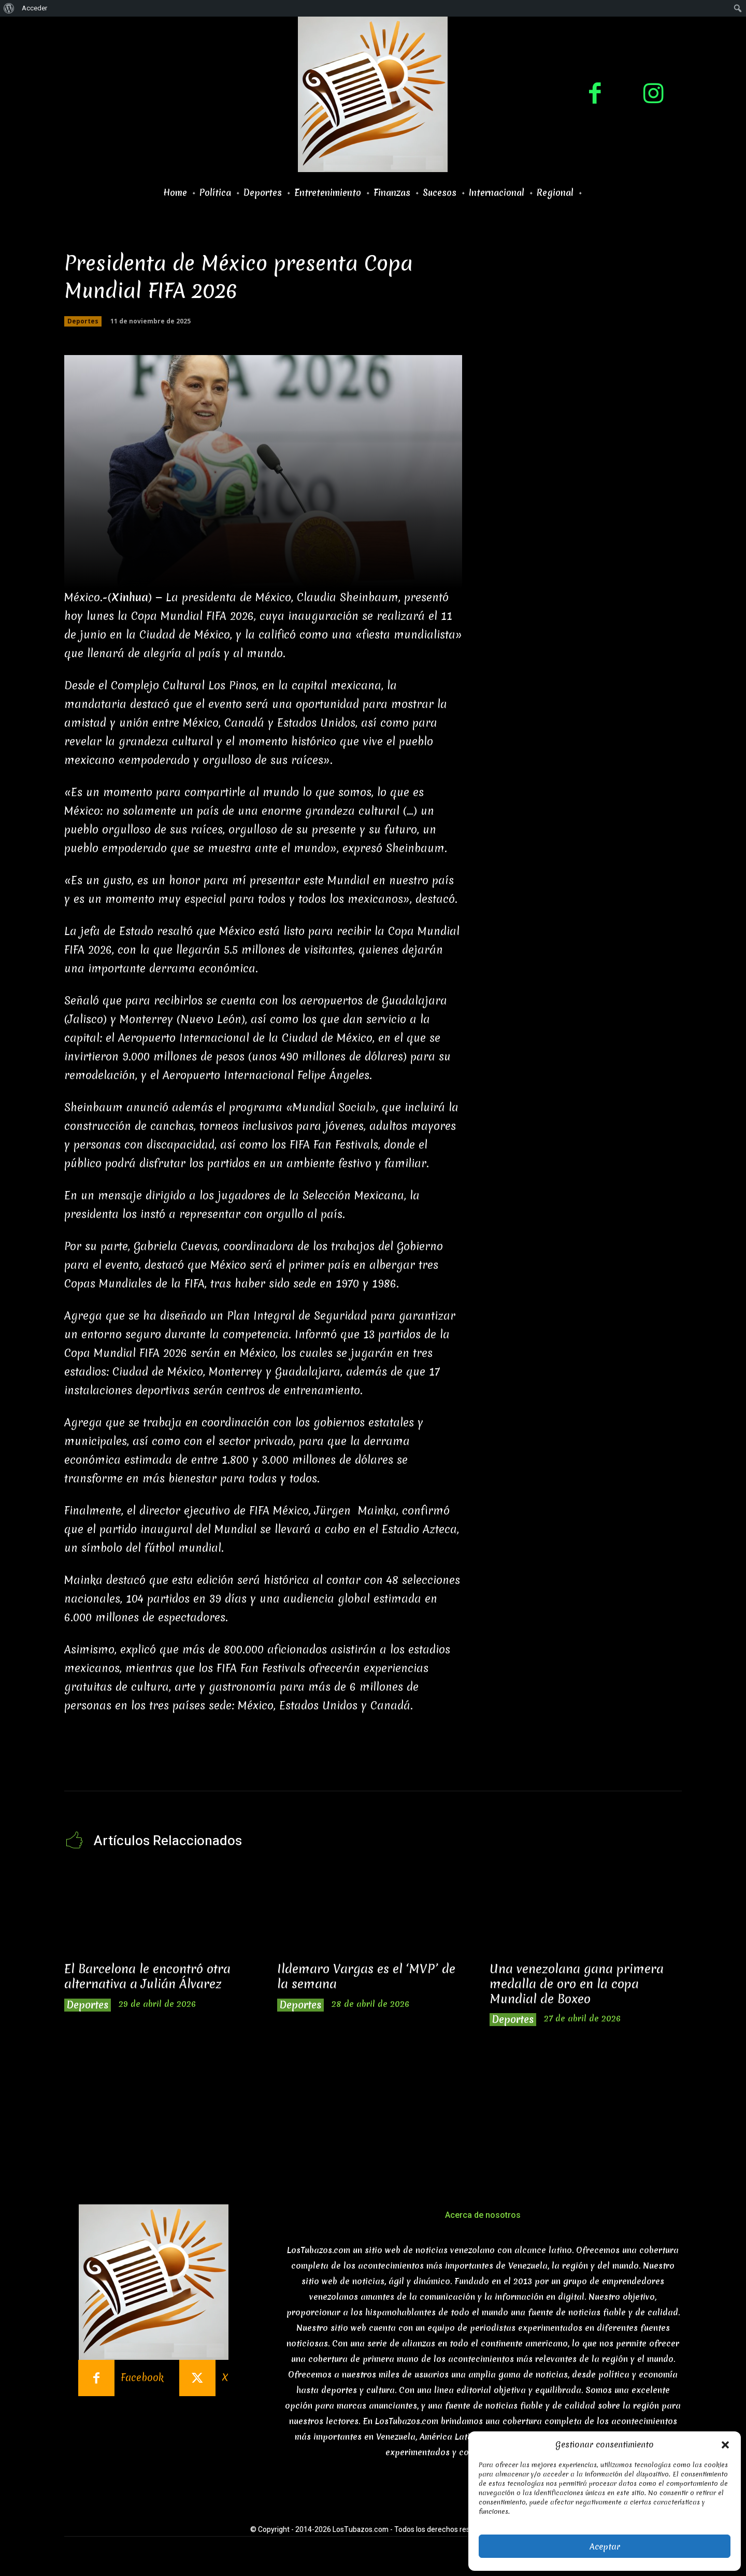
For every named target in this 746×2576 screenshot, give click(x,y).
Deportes (83, 321)
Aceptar (605, 2546)
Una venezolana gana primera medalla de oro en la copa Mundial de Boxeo (577, 1984)
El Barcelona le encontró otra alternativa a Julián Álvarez (147, 1976)
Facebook (142, 2377)
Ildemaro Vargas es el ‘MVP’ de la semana (366, 1976)
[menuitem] (9, 8)
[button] (725, 2445)
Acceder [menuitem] (34, 8)
